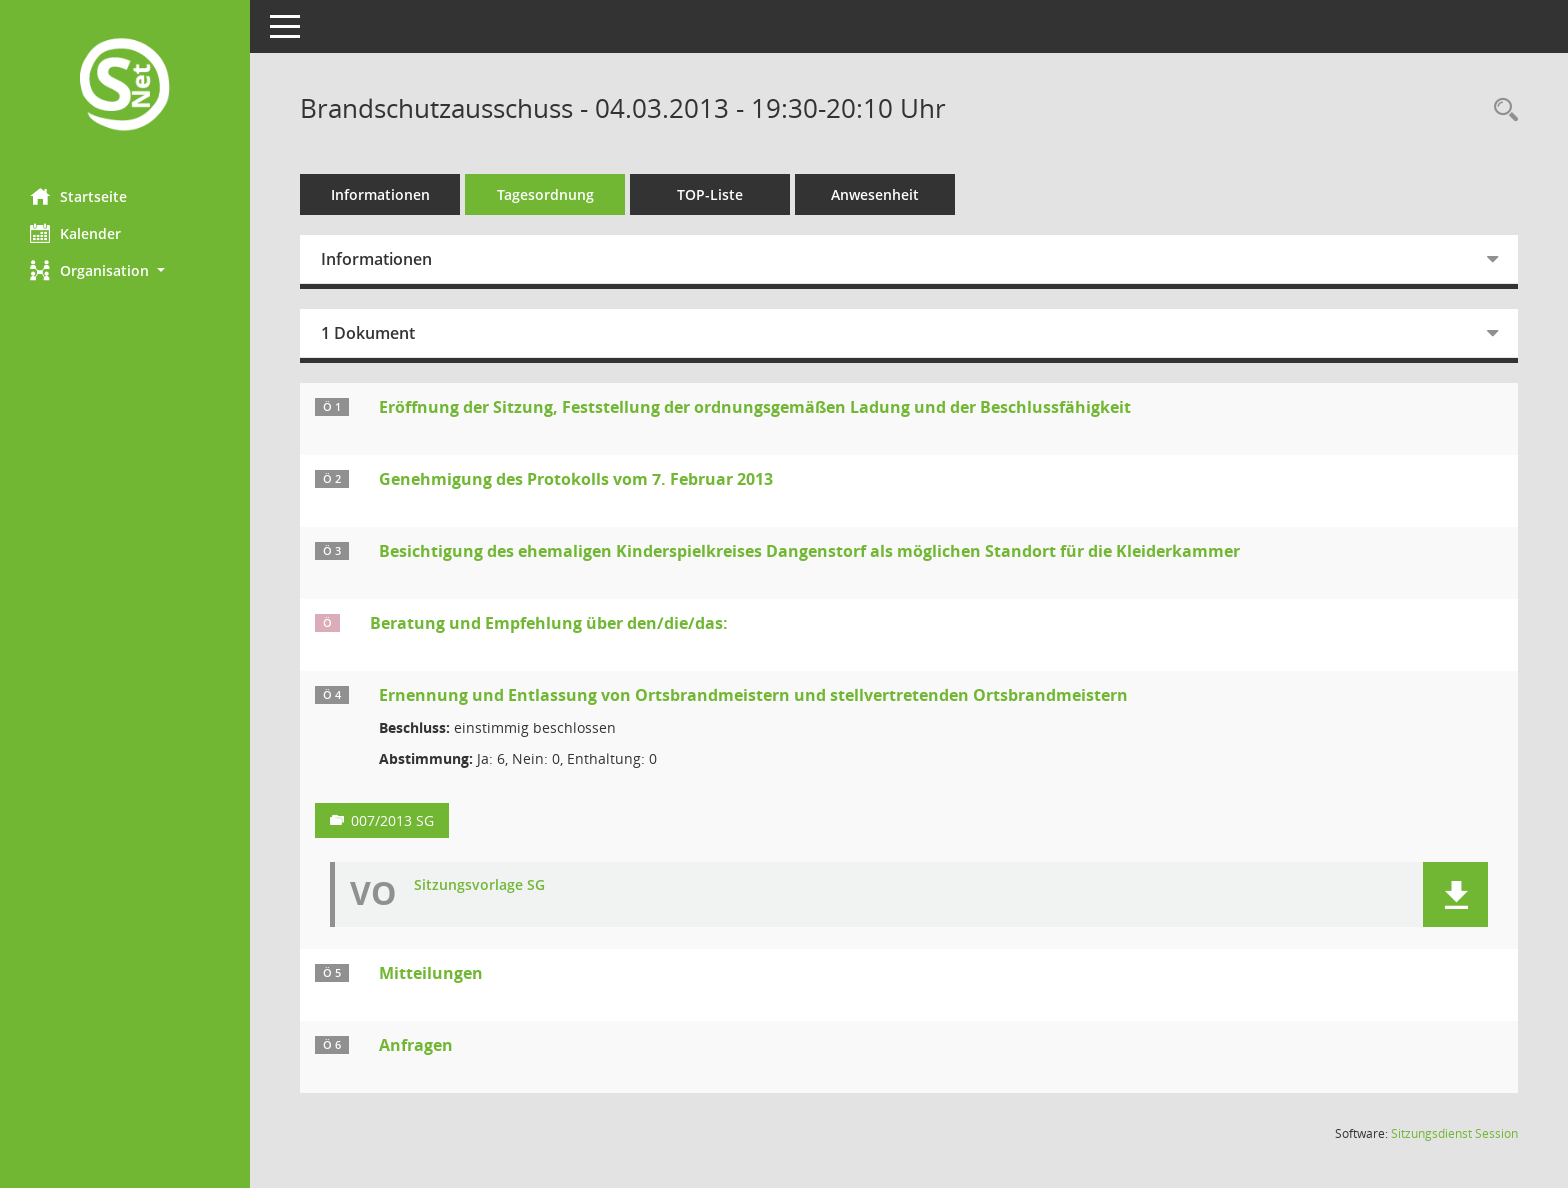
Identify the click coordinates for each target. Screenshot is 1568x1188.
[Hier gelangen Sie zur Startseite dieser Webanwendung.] (125, 86)
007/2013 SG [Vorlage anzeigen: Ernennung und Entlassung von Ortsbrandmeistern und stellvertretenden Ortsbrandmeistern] (392, 820)
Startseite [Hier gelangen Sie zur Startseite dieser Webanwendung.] (78, 196)
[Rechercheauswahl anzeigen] (1501, 110)
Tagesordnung (545, 194)
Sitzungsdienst (1454, 1133)
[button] (125, 270)
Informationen (380, 194)
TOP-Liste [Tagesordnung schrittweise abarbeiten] (710, 194)
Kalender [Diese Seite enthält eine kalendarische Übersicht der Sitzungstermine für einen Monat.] (75, 233)
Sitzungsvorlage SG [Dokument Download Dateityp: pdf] (479, 885)
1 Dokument (368, 333)
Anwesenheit (875, 194)
